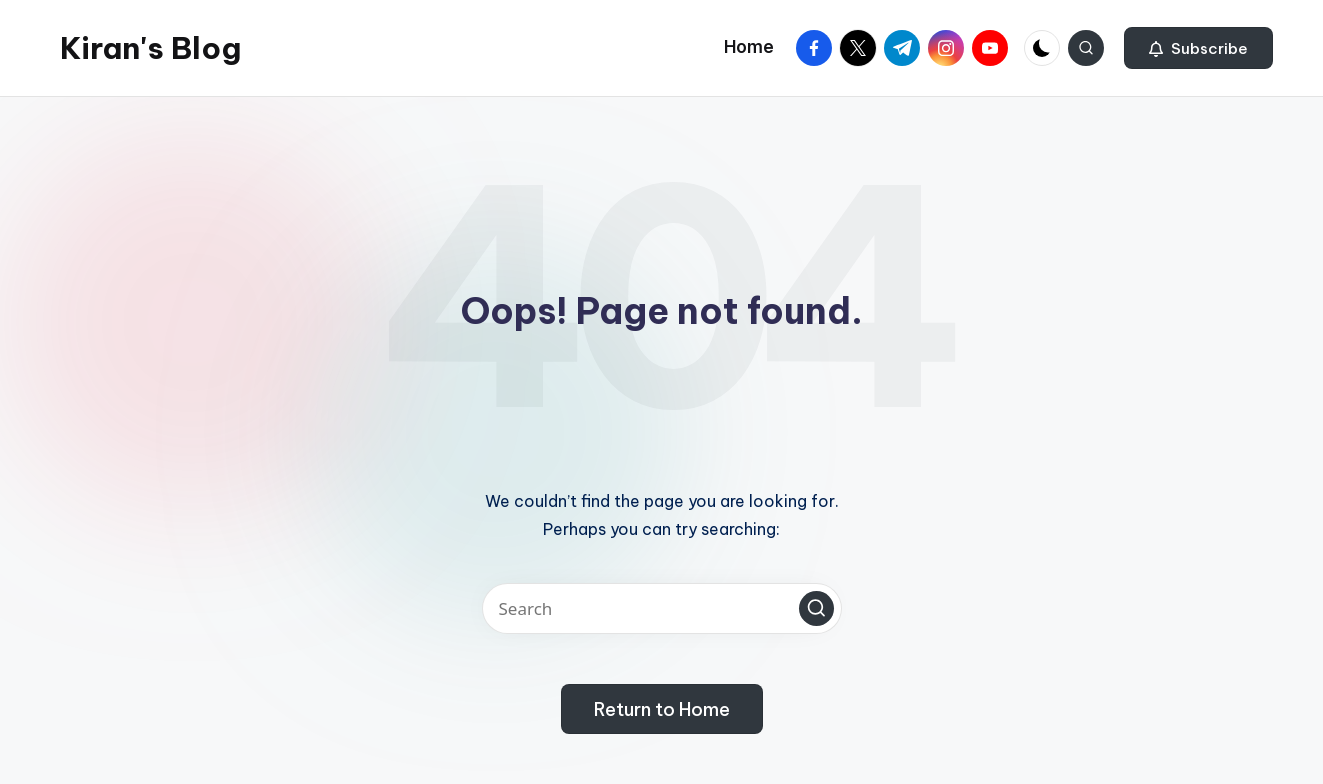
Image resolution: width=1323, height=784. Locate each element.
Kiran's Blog (150, 48)
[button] (1198, 48)
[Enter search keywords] (662, 608)
